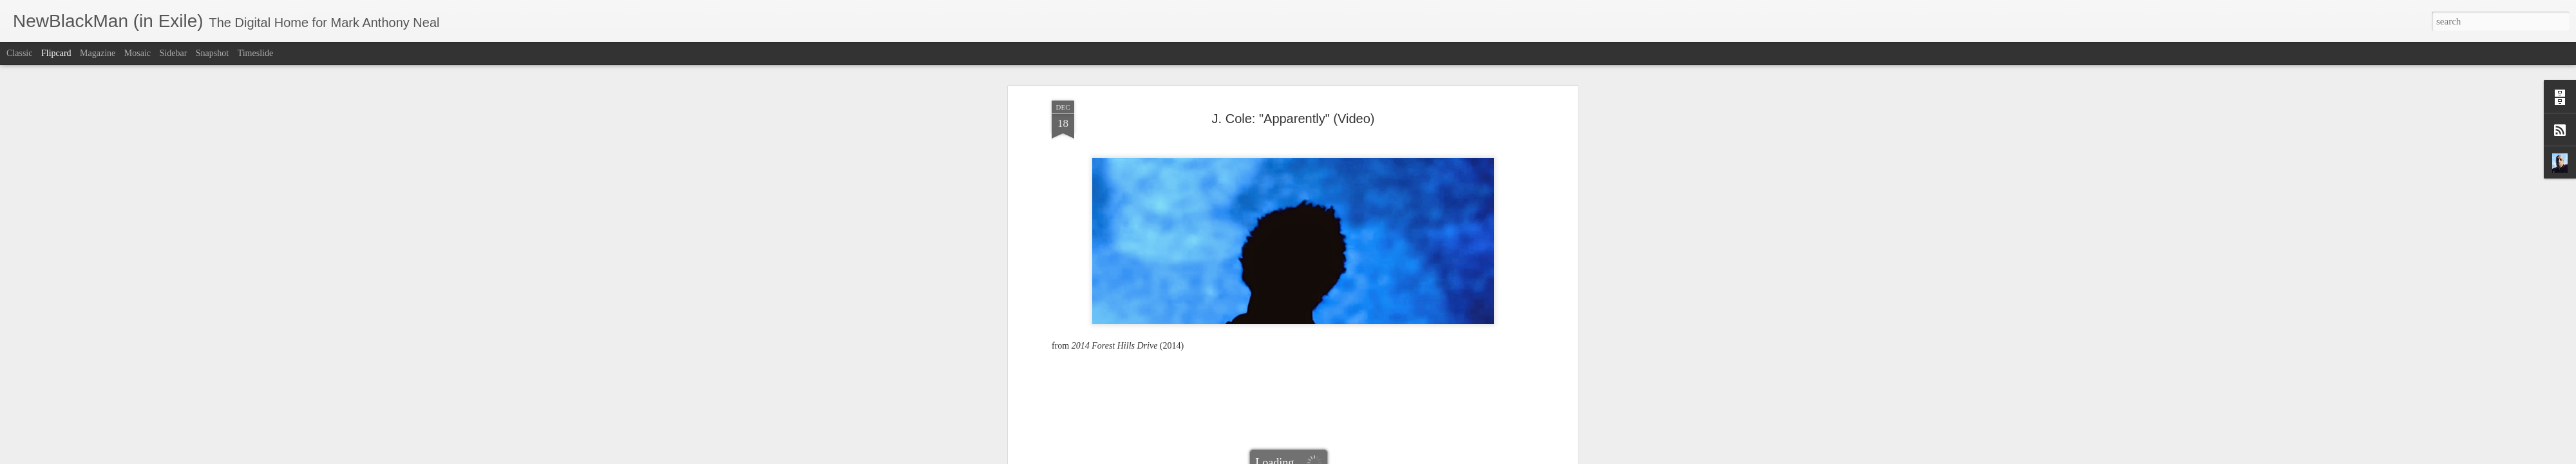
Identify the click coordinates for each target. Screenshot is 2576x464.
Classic (19, 53)
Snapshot (212, 53)
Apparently (1278, 313)
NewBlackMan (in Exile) (1378, 313)
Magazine (97, 53)
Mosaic (137, 53)
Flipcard (56, 53)
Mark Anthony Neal (1351, 297)
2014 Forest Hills (1222, 313)
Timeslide (256, 53)
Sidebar (173, 53)
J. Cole (1315, 313)
